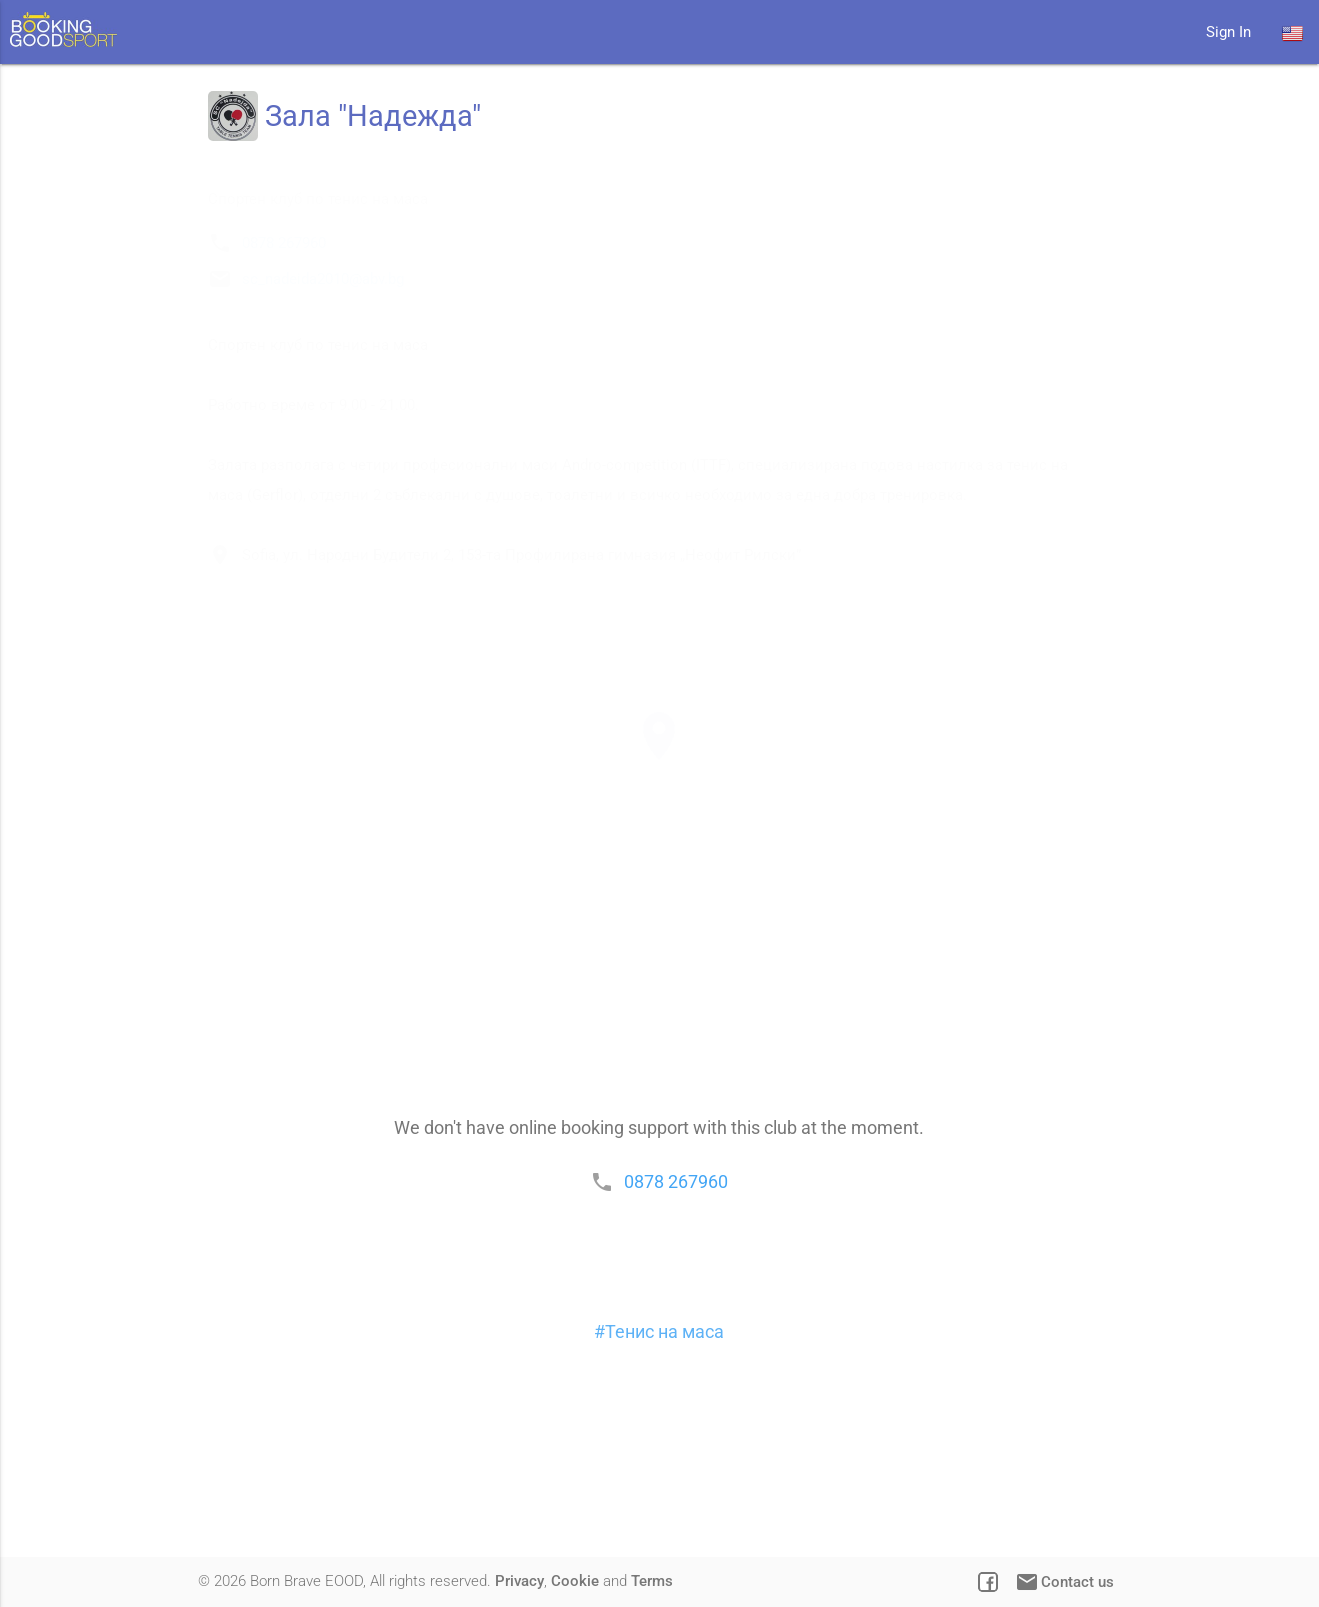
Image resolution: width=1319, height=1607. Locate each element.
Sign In (1228, 32)
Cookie (575, 1581)
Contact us (1063, 1582)
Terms (652, 1581)
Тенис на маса (664, 1470)
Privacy (519, 1581)
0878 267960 (299, 322)
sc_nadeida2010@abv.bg (338, 358)
